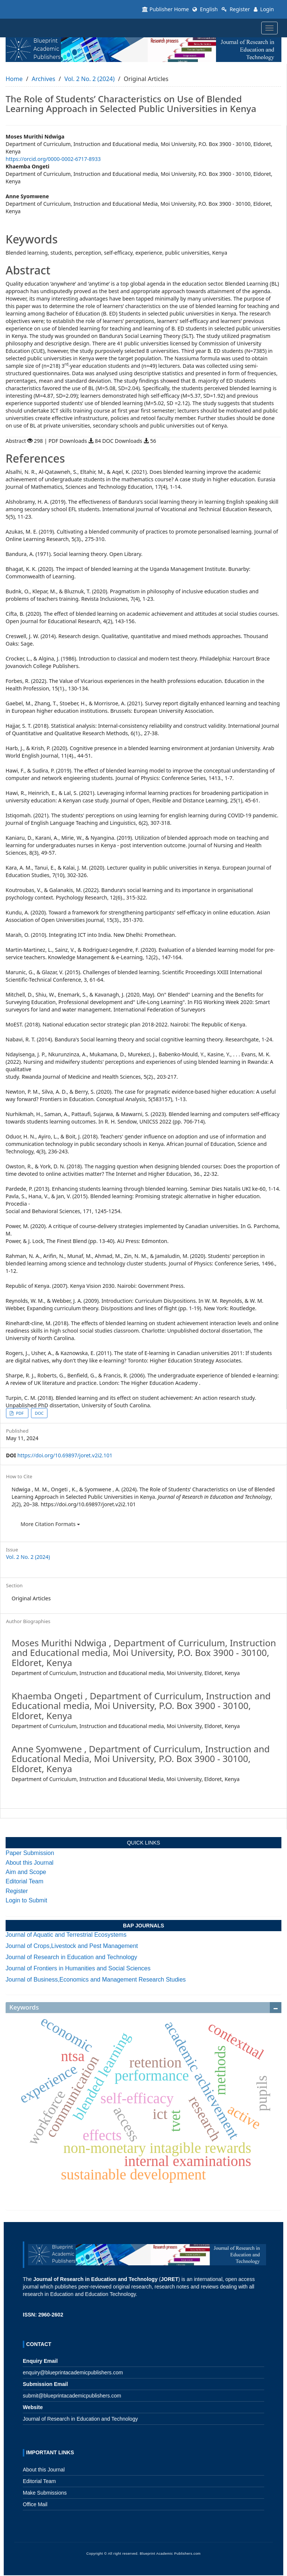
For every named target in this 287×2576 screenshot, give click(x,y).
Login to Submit (26, 1900)
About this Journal (29, 1862)
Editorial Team (24, 1881)
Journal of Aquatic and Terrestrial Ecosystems (66, 1935)
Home (14, 79)
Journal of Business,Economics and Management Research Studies (96, 1979)
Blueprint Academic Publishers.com (170, 2553)
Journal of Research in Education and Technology (71, 1957)
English (204, 9)
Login (264, 9)
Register (236, 9)
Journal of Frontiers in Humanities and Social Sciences (78, 1968)
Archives (43, 79)
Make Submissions (45, 2493)
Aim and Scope (26, 1872)
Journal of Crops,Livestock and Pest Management (72, 1946)
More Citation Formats (50, 1524)
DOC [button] (39, 1413)
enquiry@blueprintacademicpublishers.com (73, 2372)
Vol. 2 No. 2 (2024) (89, 79)
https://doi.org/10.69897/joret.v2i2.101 (64, 1455)
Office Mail (35, 2504)
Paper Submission (30, 1853)
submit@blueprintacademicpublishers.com (72, 2396)
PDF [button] (20, 1413)
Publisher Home (165, 9)
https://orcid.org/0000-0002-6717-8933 (53, 158)
